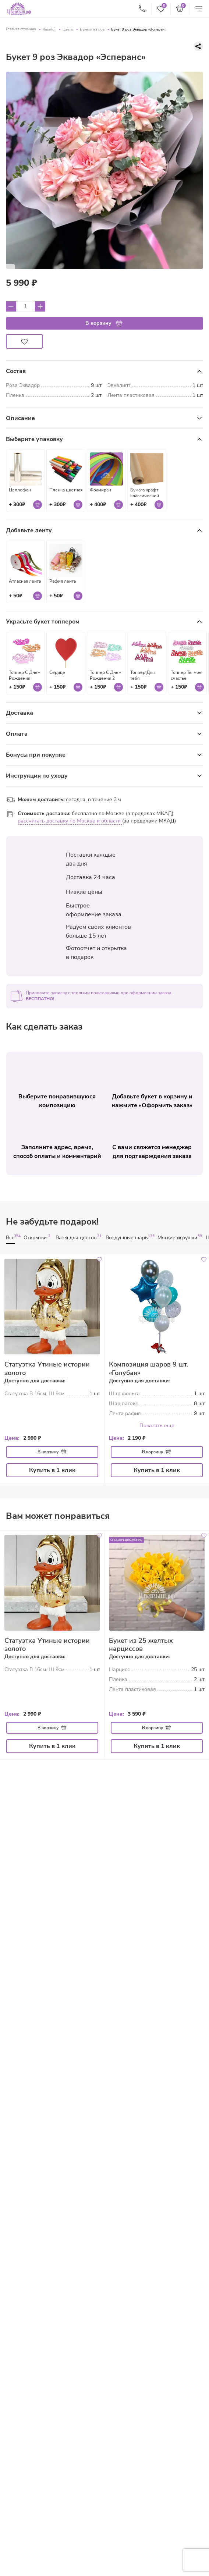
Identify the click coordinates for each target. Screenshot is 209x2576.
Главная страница (21, 29)
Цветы (68, 29)
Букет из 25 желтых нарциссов (141, 1644)
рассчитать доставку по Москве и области (70, 820)
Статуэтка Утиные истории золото (47, 1368)
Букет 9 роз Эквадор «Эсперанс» (139, 29)
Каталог (49, 29)
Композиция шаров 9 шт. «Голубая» (148, 1368)
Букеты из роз (92, 29)
